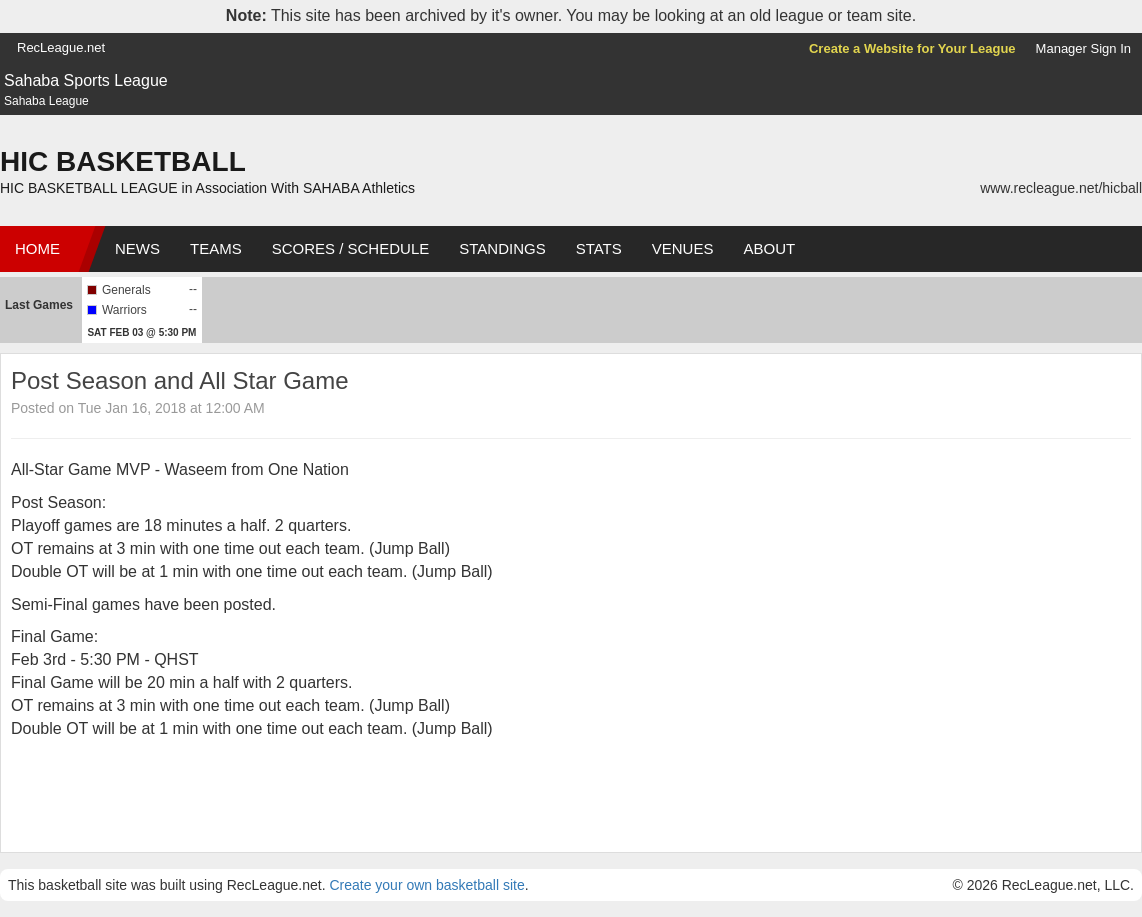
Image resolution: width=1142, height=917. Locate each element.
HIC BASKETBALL (123, 161)
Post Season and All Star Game (180, 380)
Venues (683, 248)
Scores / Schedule (351, 248)
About (769, 248)
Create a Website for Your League (912, 48)
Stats (599, 248)
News (137, 248)
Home (37, 248)
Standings (502, 248)
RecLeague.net (61, 47)
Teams (216, 248)
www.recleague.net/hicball (1061, 188)
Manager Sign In (1083, 48)
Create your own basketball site (426, 885)
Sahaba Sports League (86, 80)
